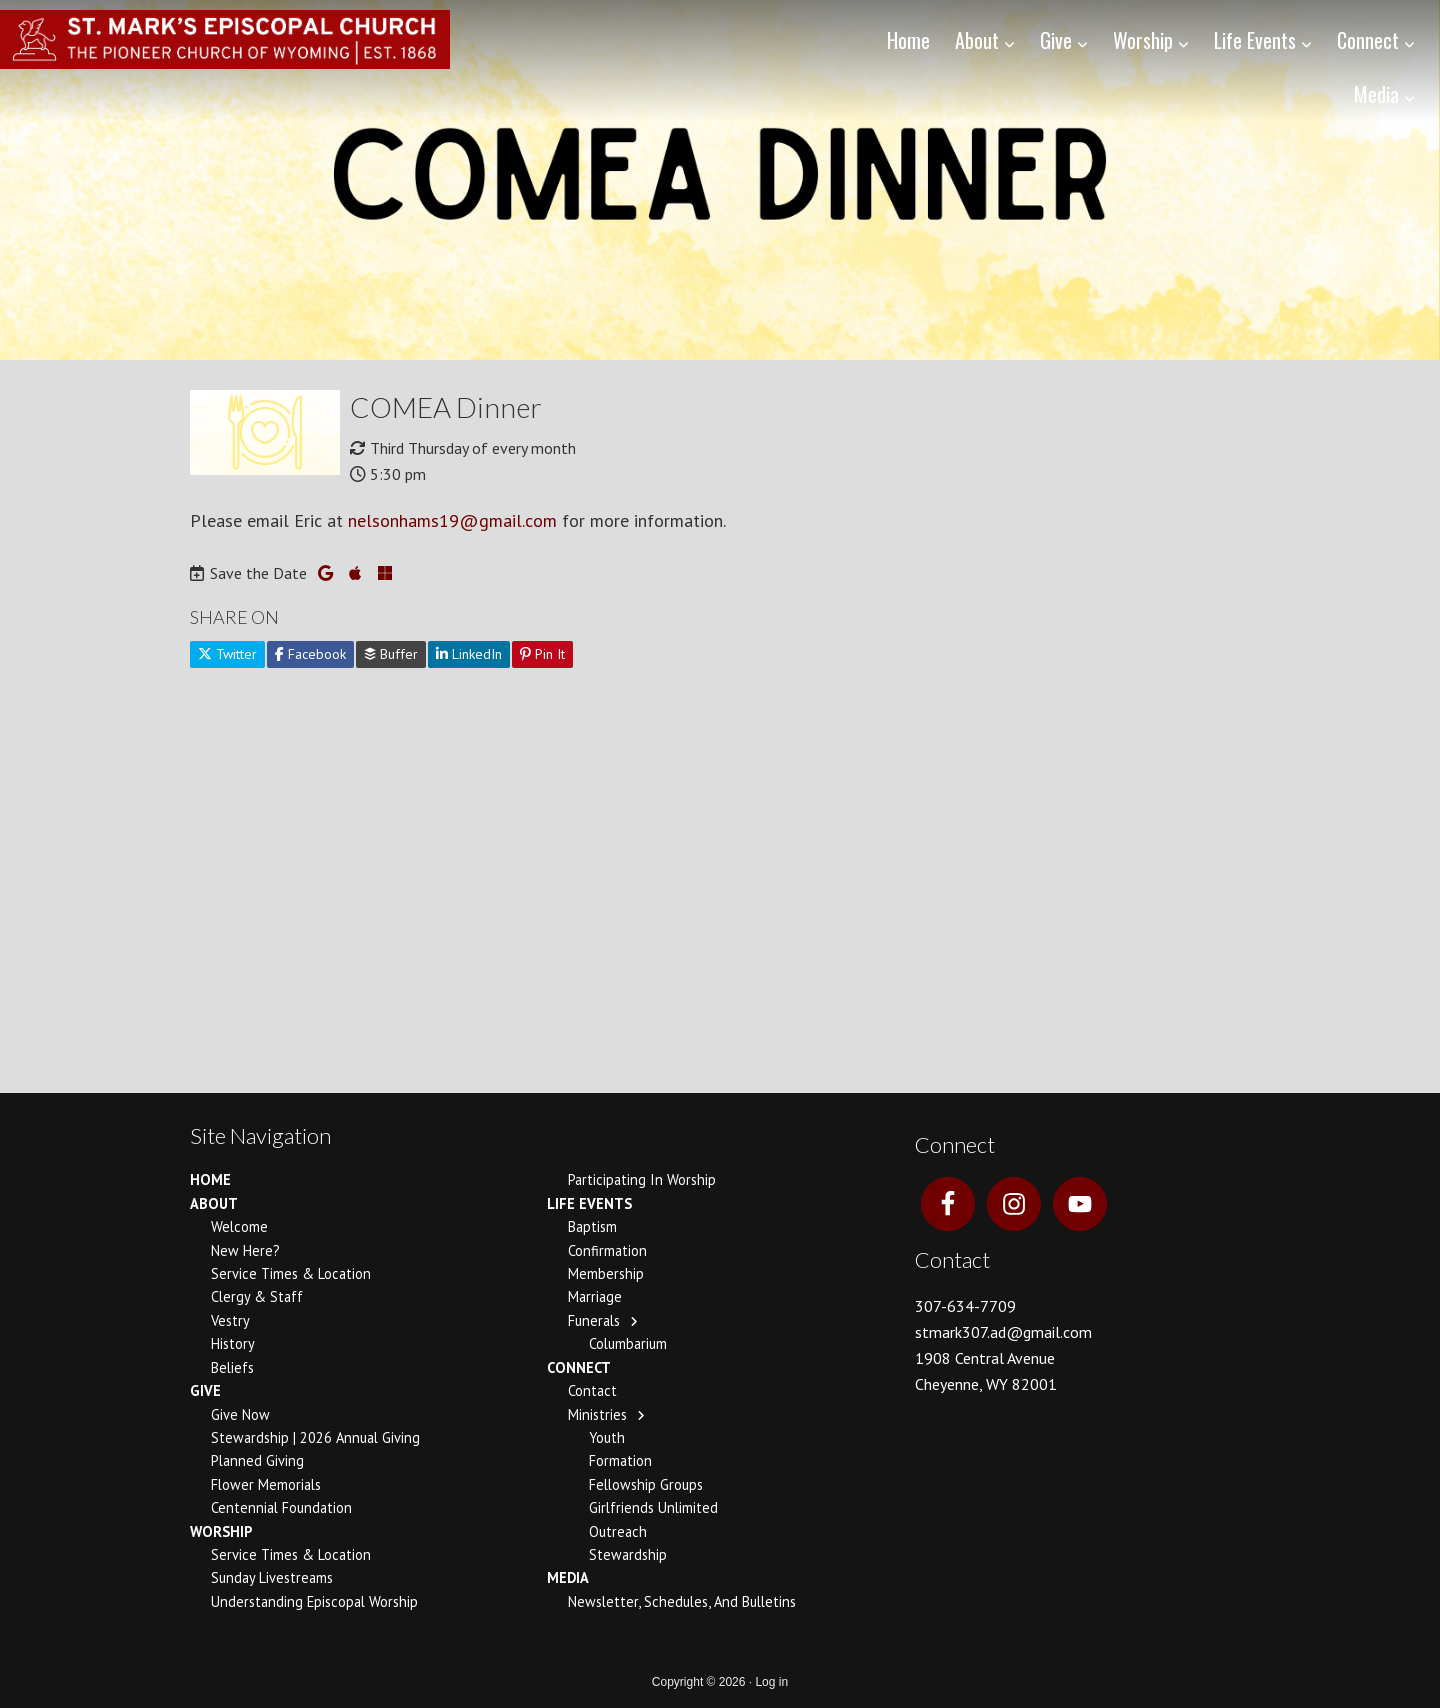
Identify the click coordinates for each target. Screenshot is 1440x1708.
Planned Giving (257, 1460)
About (214, 1203)
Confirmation (607, 1250)
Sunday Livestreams (272, 1577)
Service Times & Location (291, 1273)
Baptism (592, 1226)
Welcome (239, 1226)
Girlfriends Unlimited (653, 1507)
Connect (579, 1367)
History (233, 1343)
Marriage (595, 1296)
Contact (592, 1390)
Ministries (597, 1414)
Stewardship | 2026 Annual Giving (315, 1437)
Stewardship (628, 1554)
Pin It (542, 654)
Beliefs (232, 1367)
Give (205, 1390)
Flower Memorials (266, 1484)
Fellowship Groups (646, 1484)
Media (568, 1577)
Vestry (230, 1320)
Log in (771, 1682)
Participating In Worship (642, 1179)
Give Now (240, 1414)
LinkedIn (469, 654)
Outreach (618, 1531)
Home (210, 1179)
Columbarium (628, 1343)
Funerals (594, 1320)
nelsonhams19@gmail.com (452, 520)
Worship (221, 1531)
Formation (620, 1460)
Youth (607, 1437)
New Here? (245, 1250)
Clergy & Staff (257, 1296)
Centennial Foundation (281, 1507)
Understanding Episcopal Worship (314, 1601)
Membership (606, 1273)
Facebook (310, 654)
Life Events (589, 1203)
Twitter (227, 654)
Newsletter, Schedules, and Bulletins (682, 1601)
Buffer (391, 654)
